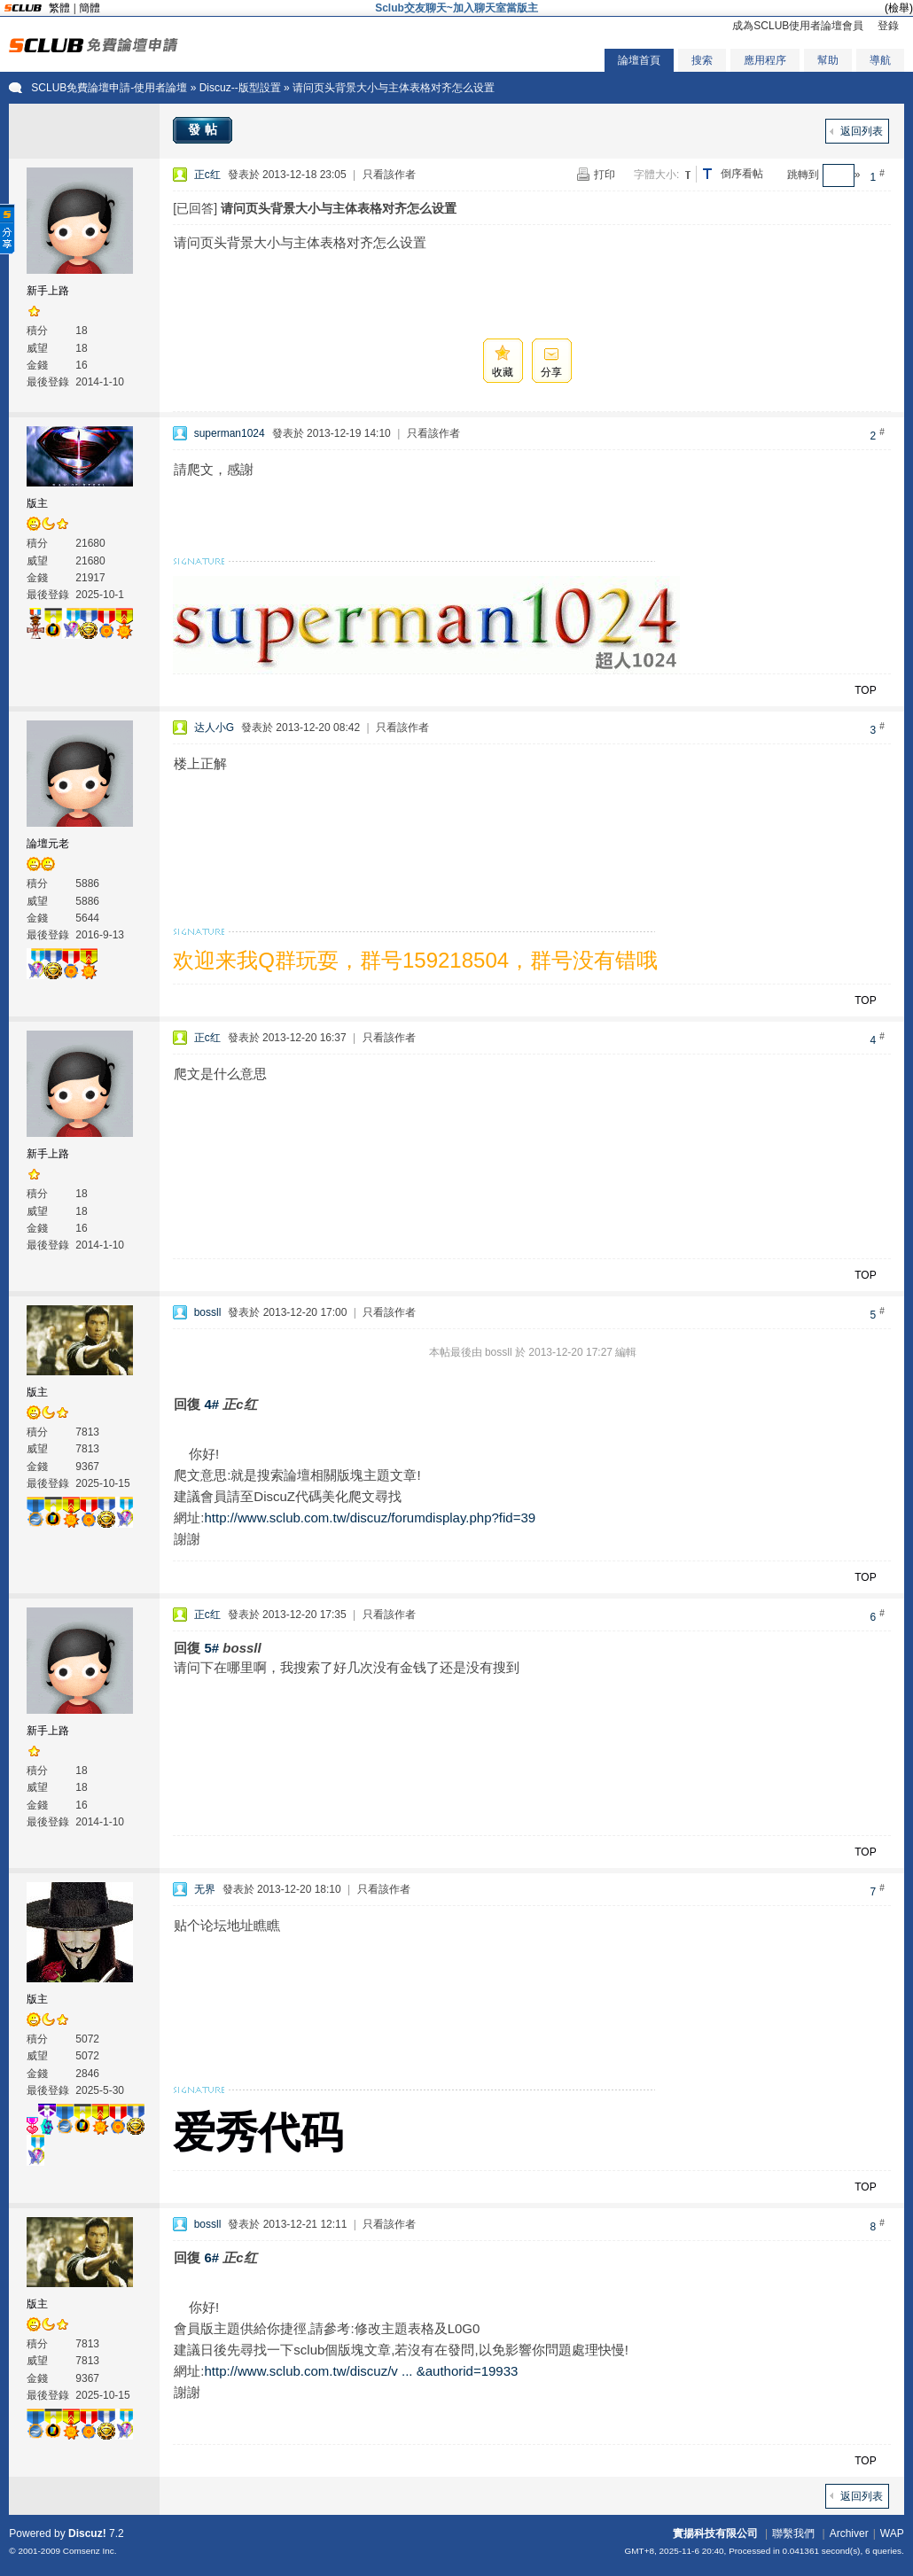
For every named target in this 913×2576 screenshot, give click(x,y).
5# (211, 1647)
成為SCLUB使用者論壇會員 (797, 25)
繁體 (59, 8)
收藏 (502, 372)
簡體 (89, 8)
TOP (865, 690)
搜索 (702, 60)
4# (211, 1404)
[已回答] (195, 208)
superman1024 (229, 433)
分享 (551, 372)
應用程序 (765, 60)
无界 (204, 1889)
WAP (892, 2533)
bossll (208, 1312)
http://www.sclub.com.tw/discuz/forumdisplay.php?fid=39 (369, 1517)
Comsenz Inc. (90, 2551)
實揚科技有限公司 (715, 2533)
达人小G (214, 727)
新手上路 (48, 290)
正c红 (207, 174)
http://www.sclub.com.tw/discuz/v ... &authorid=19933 (361, 2370)
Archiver (849, 2533)
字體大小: (656, 174)
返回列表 (861, 131)
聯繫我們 (793, 2533)
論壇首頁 (639, 60)
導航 (880, 60)
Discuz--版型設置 (240, 88)
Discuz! (87, 2533)
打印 (604, 174)
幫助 (828, 60)
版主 (37, 503)
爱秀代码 (258, 2132)
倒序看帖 (742, 173)
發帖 (205, 129)
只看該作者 (389, 174)
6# (211, 2257)
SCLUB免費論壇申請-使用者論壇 (109, 88)
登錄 (888, 25)
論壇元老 (48, 843)
